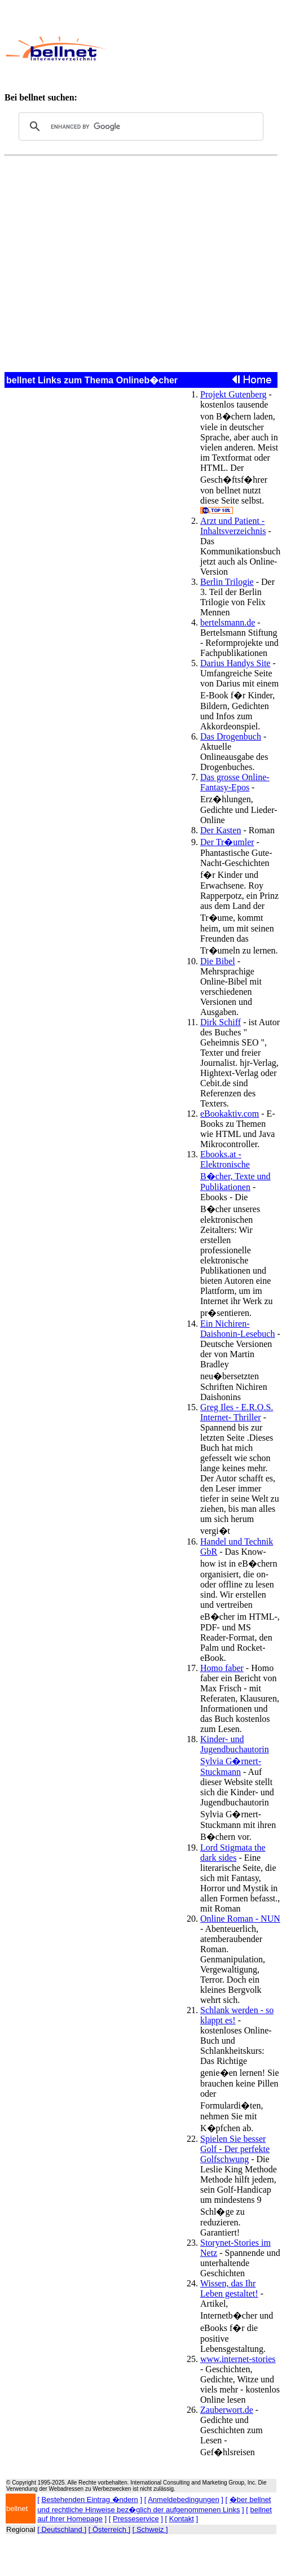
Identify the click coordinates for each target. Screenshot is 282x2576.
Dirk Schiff (220, 1022)
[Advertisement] (192, 48)
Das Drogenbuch (230, 736)
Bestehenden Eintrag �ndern (90, 2499)
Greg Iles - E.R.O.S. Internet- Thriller (236, 1412)
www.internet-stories (238, 2359)
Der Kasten (220, 830)
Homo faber (222, 1668)
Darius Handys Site (235, 663)
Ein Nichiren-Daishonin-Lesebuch (237, 1329)
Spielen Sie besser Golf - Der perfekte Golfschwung (235, 2149)
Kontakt (181, 2518)
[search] (139, 126)
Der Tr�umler (227, 842)
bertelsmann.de (227, 622)
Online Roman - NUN (240, 1918)
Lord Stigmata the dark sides (233, 1852)
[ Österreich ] (109, 2529)
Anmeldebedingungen (183, 2499)
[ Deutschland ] (61, 2529)
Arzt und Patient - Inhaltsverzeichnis (233, 526)
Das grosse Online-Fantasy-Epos (235, 782)
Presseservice (136, 2518)
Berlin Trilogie (227, 582)
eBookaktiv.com (229, 1113)
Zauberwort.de (226, 2410)
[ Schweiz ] (150, 2529)
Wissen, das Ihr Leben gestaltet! (229, 2288)
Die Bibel (217, 961)
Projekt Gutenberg (233, 394)
